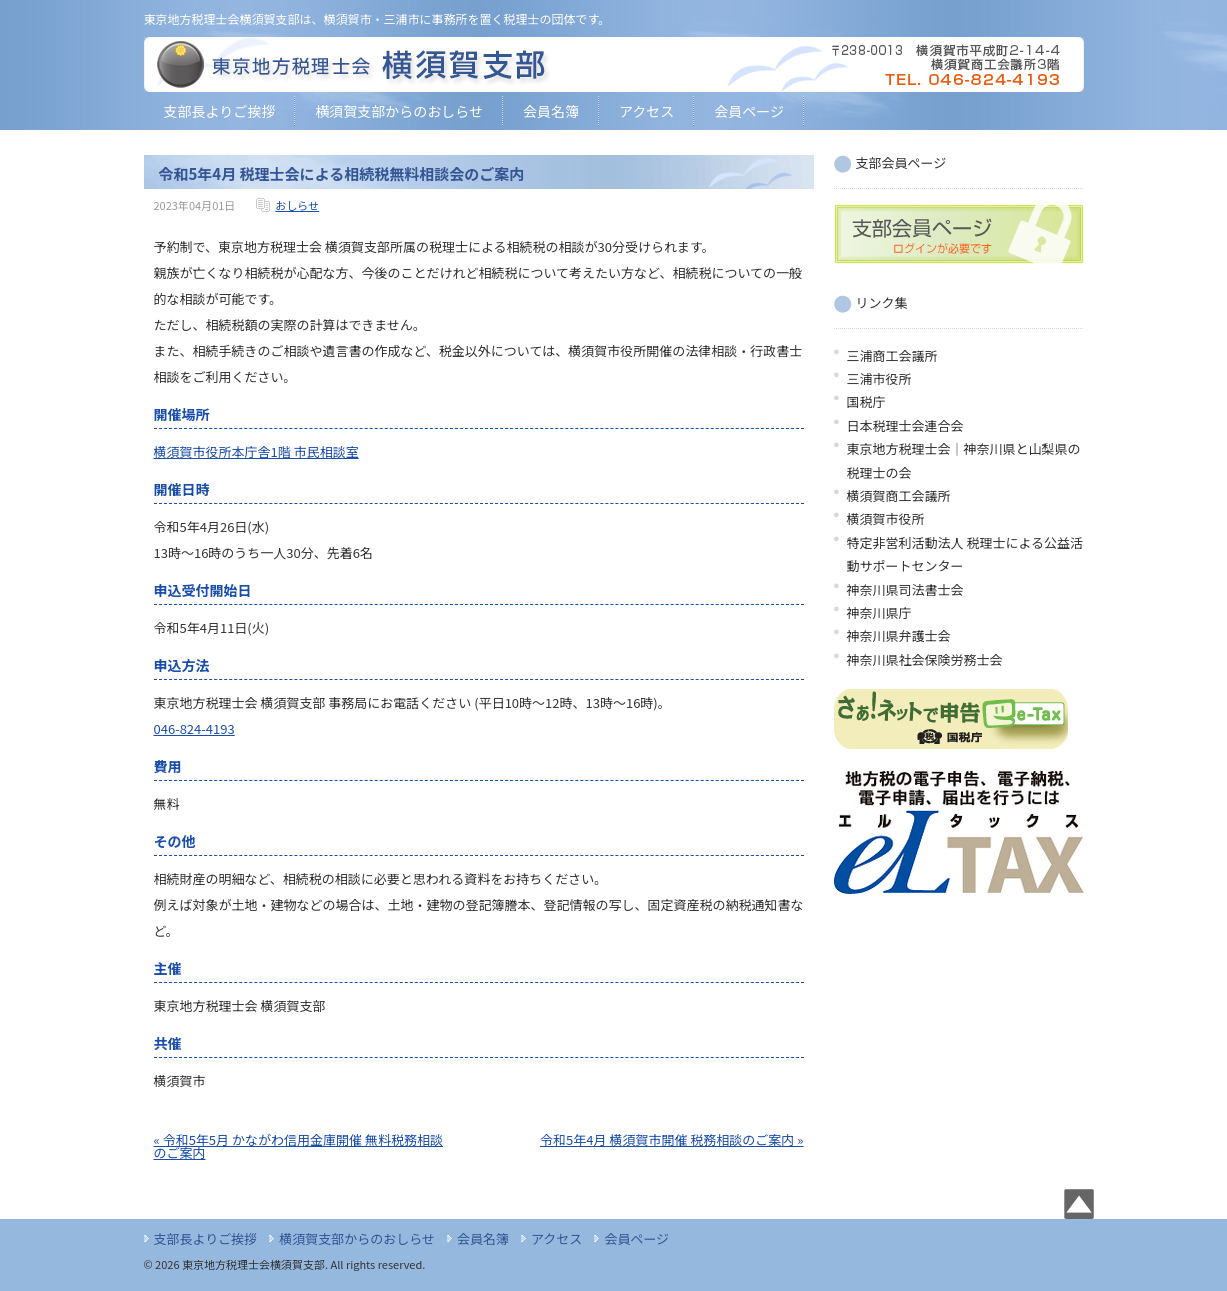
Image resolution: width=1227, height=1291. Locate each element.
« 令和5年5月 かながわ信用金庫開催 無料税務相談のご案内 (298, 1146)
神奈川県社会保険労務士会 (925, 659)
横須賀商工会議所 (899, 495)
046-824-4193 (194, 728)
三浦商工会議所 (892, 355)
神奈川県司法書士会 (905, 589)
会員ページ (749, 111)
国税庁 (866, 401)
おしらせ (297, 205)
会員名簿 (551, 111)
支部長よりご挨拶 (220, 111)
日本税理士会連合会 (905, 425)
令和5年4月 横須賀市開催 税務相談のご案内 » (671, 1139)
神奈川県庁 (879, 612)
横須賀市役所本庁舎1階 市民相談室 (256, 451)
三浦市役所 (879, 378)
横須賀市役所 (886, 518)
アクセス (646, 111)
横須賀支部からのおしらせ (399, 111)
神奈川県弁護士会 (899, 635)
